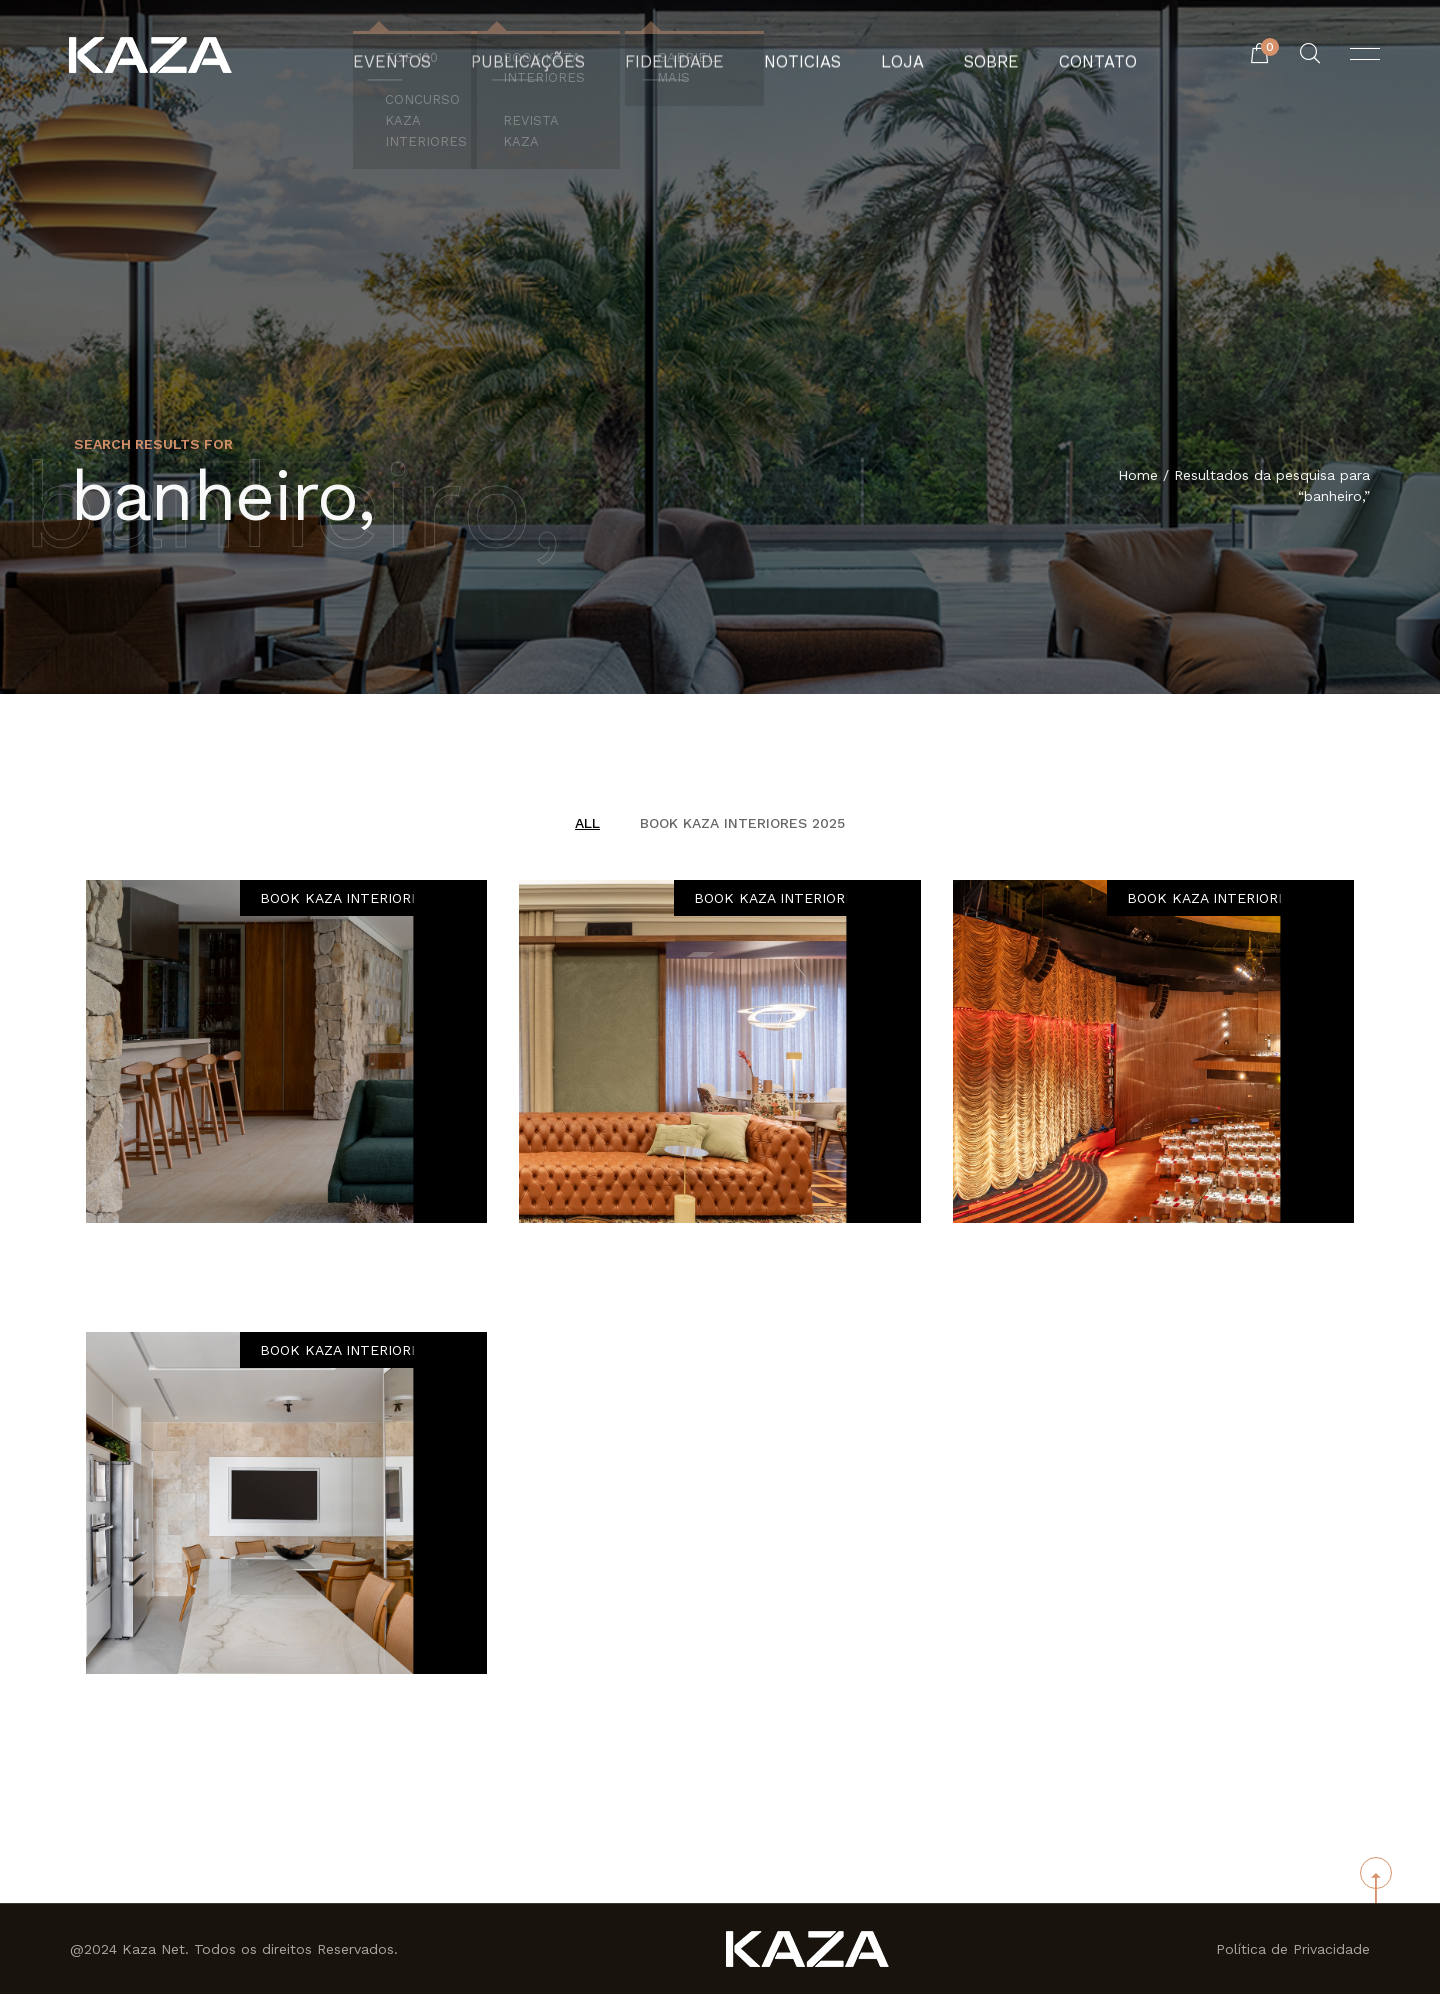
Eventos (428, 55)
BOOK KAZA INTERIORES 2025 (742, 823)
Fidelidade (679, 55)
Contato (1062, 55)
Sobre (965, 55)
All (587, 823)
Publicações (549, 55)
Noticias (793, 55)
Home (1138, 477)
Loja (884, 55)
